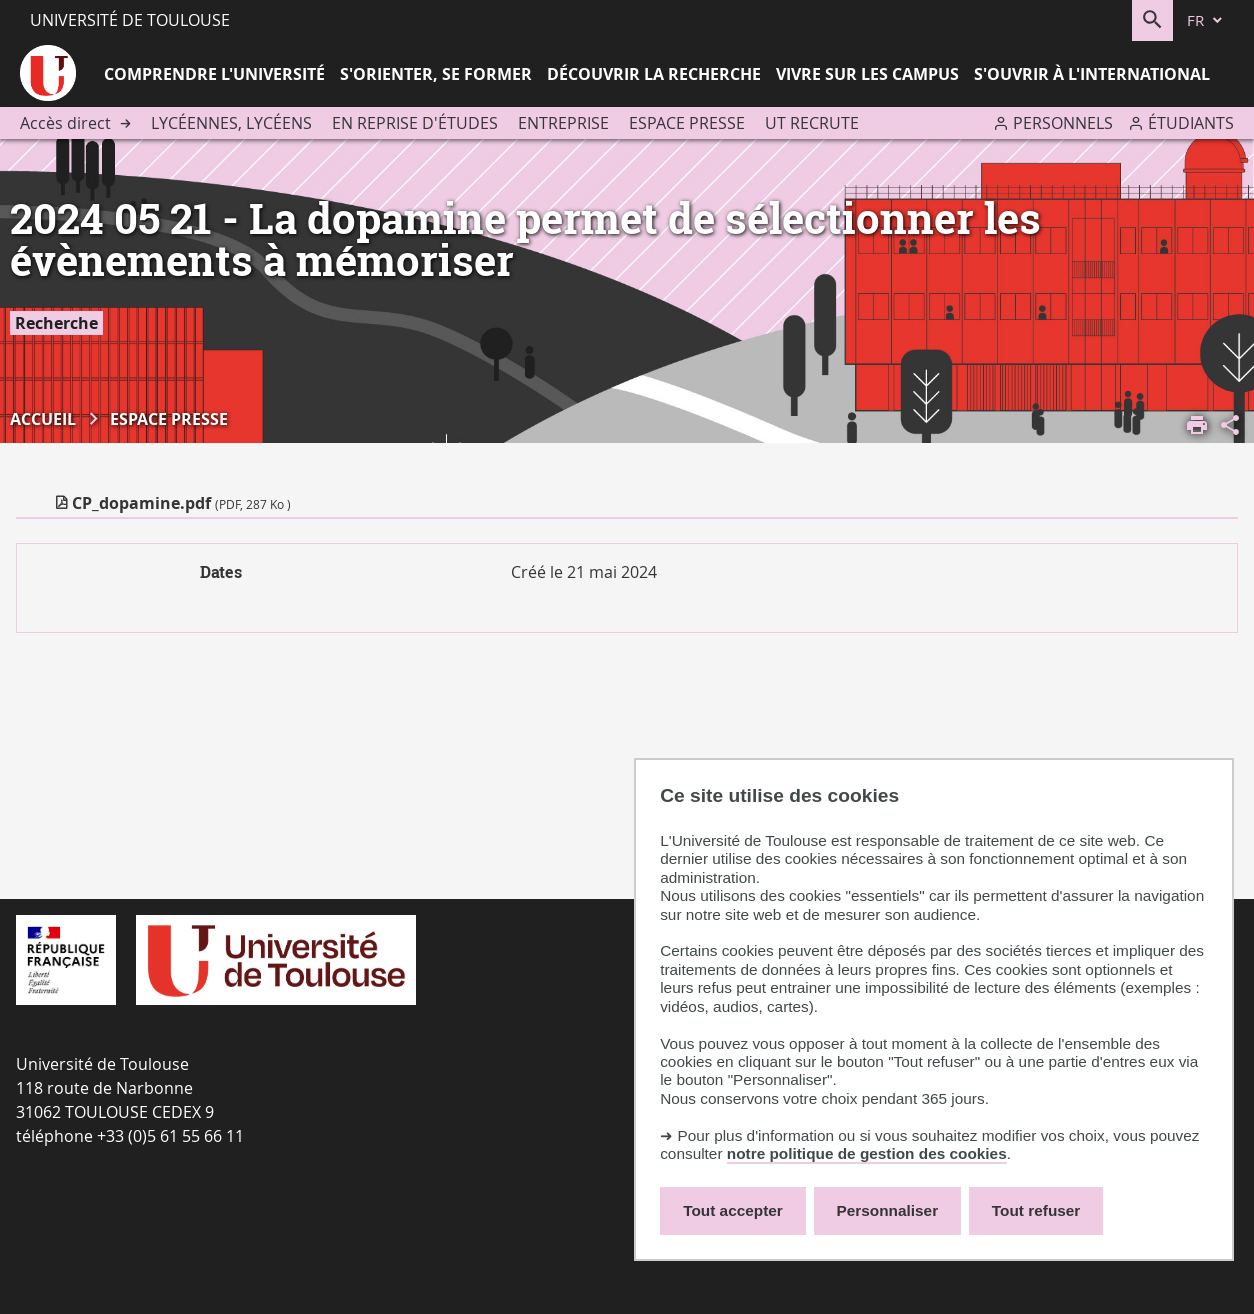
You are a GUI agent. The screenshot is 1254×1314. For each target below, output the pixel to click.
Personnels (1063, 123)
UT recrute (812, 123)
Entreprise (563, 123)
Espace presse (687, 123)
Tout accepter (733, 1210)
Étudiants (1191, 123)
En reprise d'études (415, 123)
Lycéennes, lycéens (231, 123)
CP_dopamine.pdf (181, 503)
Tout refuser (1036, 1210)
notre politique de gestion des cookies (867, 1153)
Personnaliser (888, 1210)
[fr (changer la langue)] (1206, 20)
